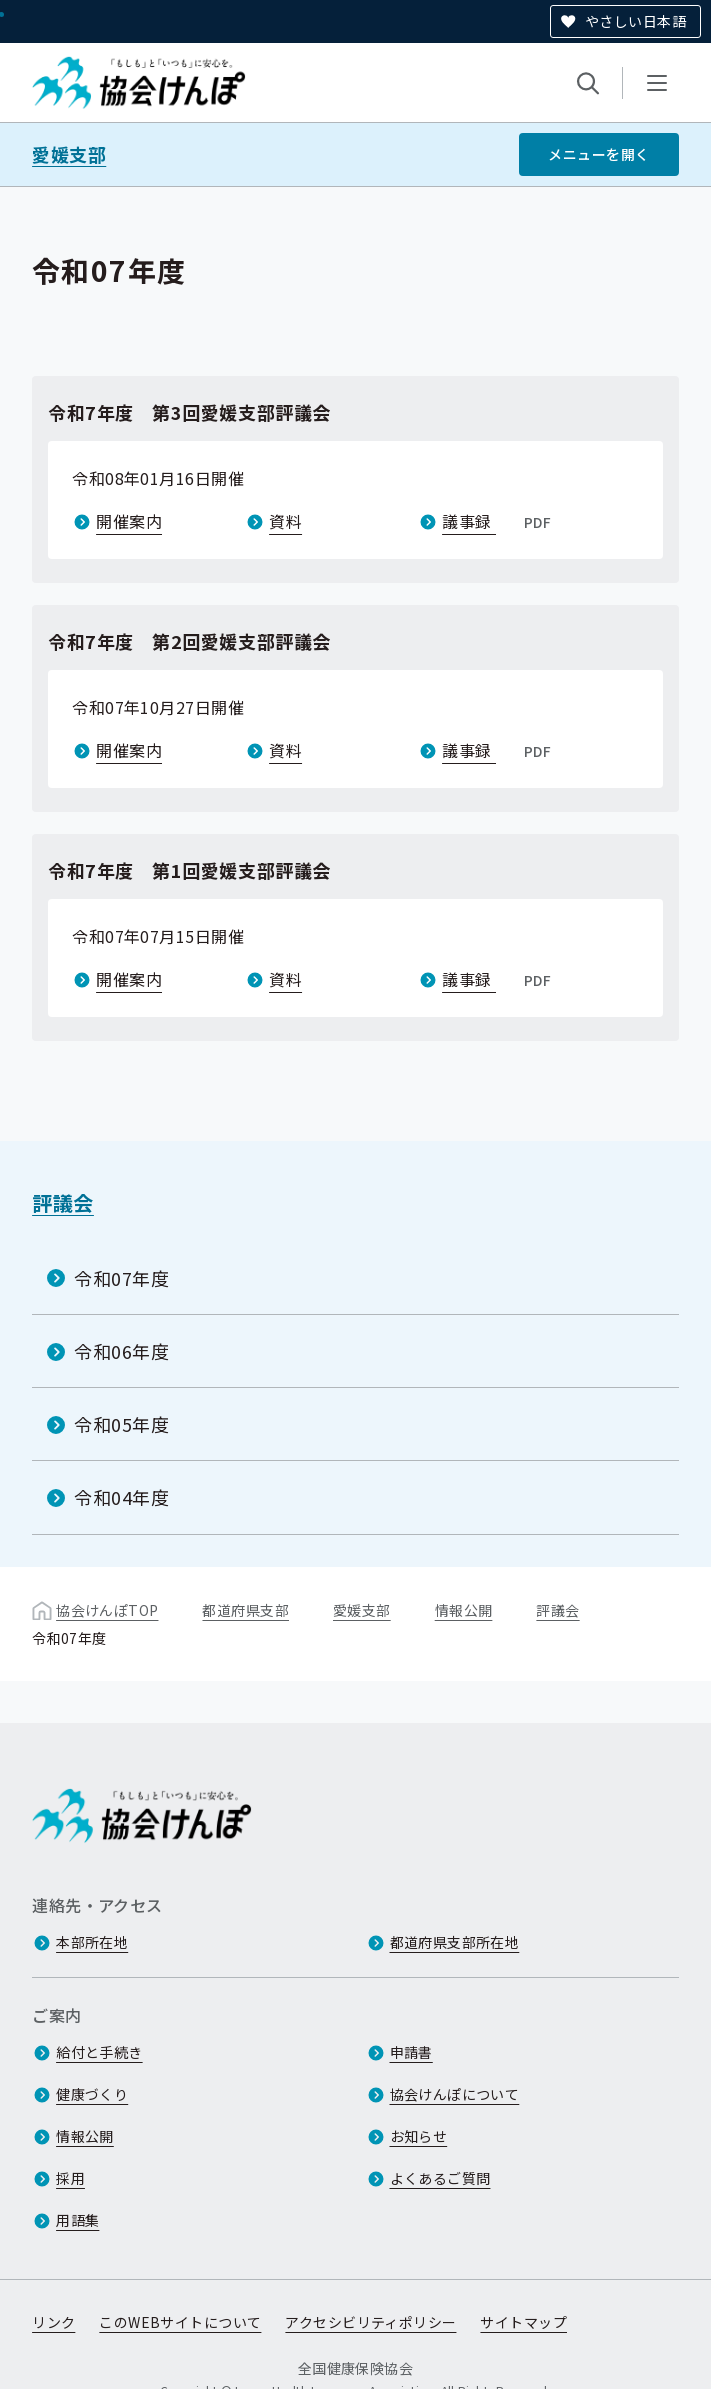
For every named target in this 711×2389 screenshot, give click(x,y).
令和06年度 (121, 1351)
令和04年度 (121, 1497)
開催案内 (129, 521)
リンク (53, 2322)
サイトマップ (523, 2322)
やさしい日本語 (635, 21)
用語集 (77, 2220)
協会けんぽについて (455, 2094)
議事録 (498, 521)
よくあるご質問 (440, 2178)
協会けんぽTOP (107, 1609)
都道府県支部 (245, 1609)
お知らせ (419, 2136)
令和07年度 (121, 1278)
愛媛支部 (69, 154)
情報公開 (464, 1609)
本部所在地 (92, 1942)
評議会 (63, 1202)
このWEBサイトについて (180, 2322)
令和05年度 (121, 1424)
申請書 (411, 2052)
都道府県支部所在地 (455, 1942)
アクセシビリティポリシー (370, 2322)
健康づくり (92, 2094)
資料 (285, 521)
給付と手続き (99, 2052)
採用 (70, 2178)
